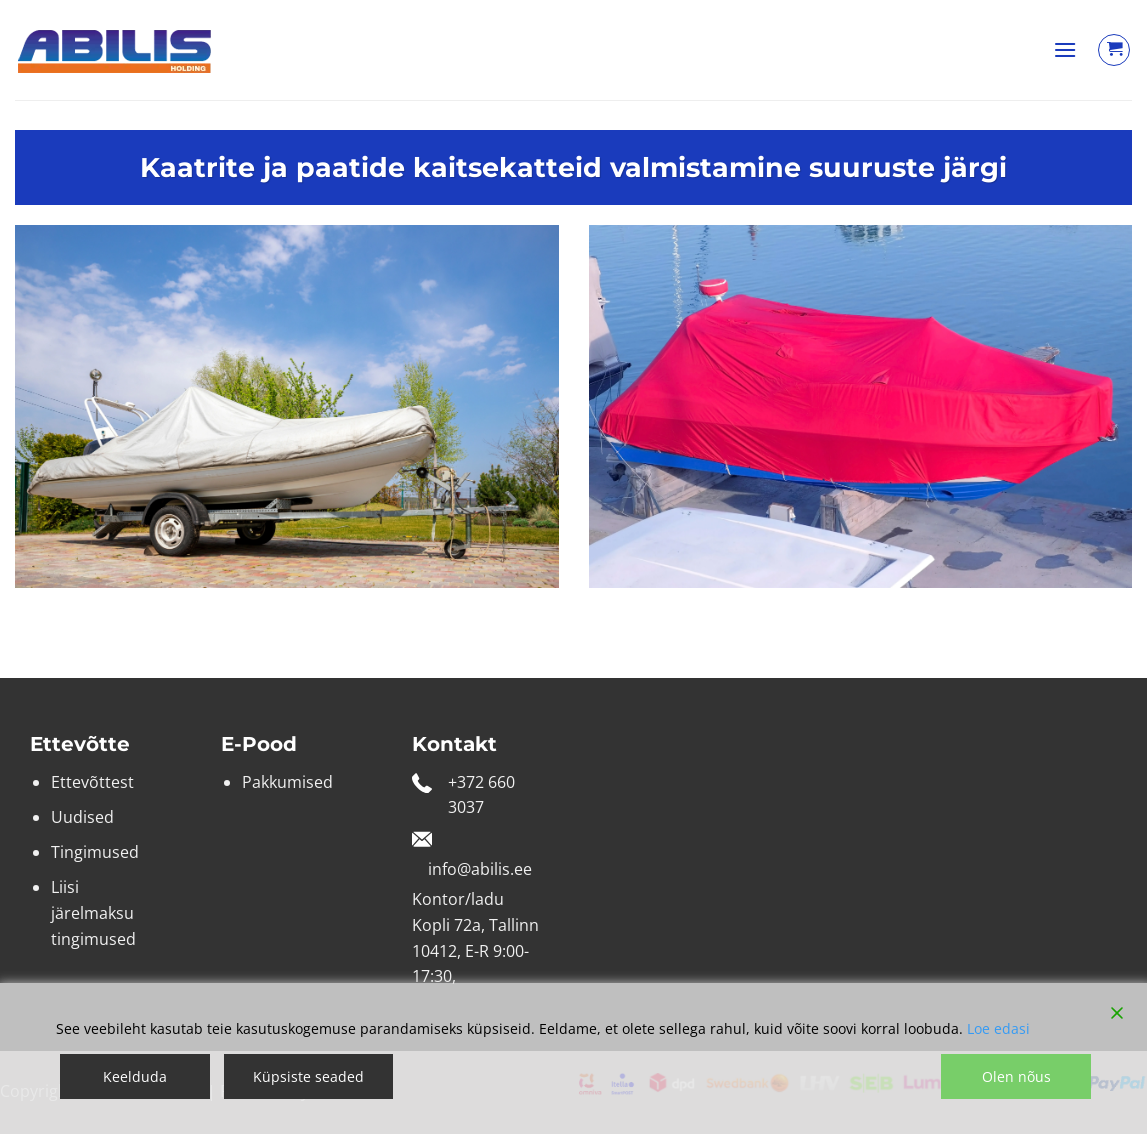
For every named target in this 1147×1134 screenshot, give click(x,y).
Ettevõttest (92, 782)
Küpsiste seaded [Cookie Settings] (308, 1076)
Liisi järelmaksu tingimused (93, 912)
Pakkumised (287, 782)
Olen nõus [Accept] (1016, 1076)
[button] (1065, 49)
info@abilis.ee (480, 869)
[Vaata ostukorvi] (1114, 50)
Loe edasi (998, 1028)
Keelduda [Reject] (135, 1076)
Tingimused (95, 852)
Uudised (82, 817)
